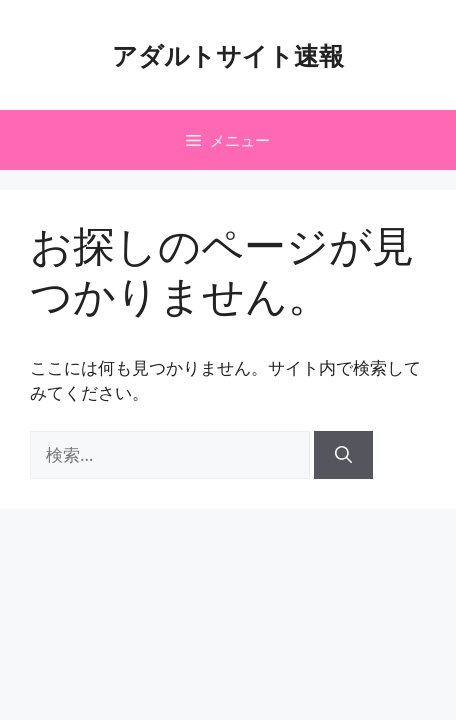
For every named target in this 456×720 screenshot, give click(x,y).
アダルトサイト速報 (228, 55)
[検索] (343, 455)
